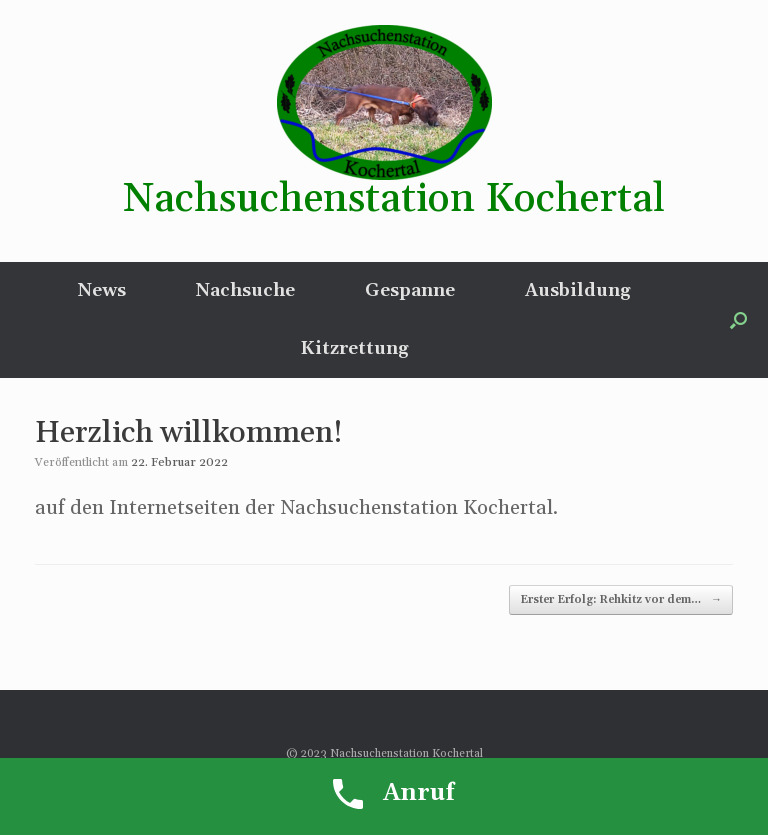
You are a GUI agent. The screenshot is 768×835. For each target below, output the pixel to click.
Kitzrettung (354, 348)
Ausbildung (578, 290)
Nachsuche (245, 290)
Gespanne (410, 290)
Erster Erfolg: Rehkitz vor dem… (621, 600)
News (102, 290)
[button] (738, 320)
